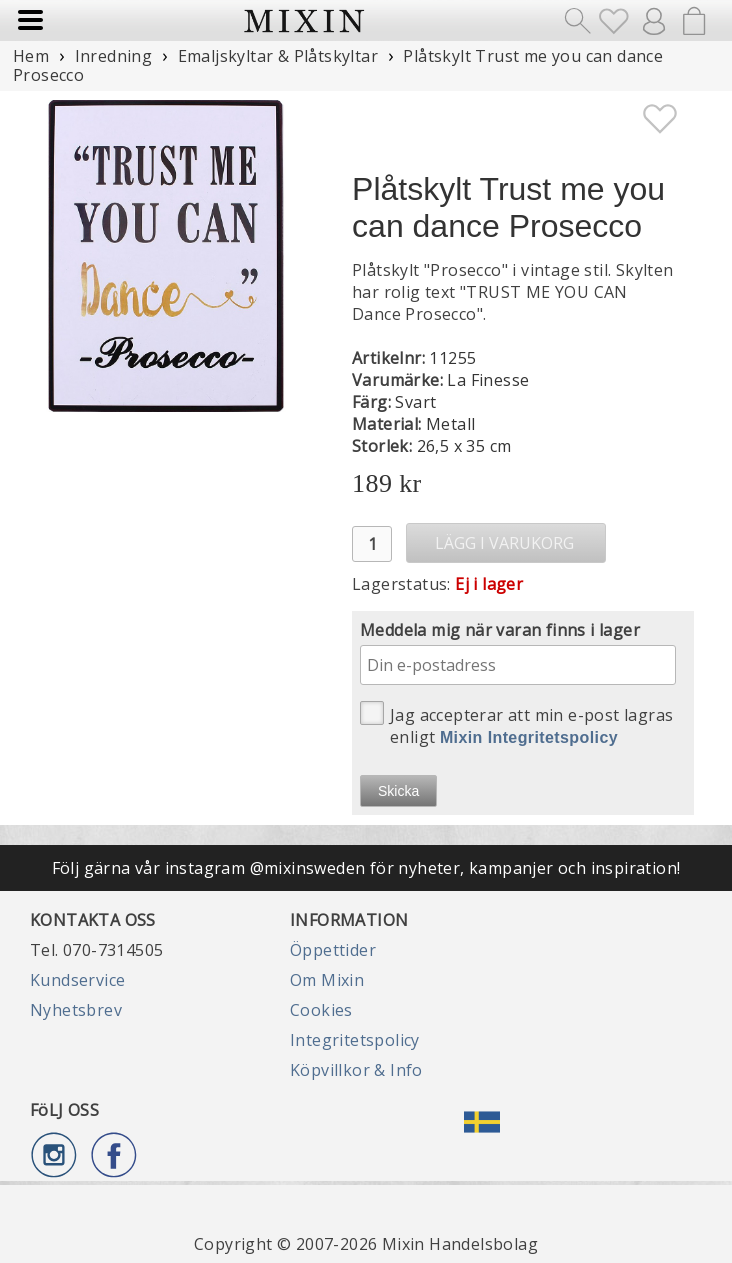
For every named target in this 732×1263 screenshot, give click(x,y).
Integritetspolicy (355, 1040)
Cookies (321, 1010)
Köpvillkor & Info (356, 1070)
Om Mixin (327, 980)
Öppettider (333, 950)
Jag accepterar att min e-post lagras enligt (516, 724)
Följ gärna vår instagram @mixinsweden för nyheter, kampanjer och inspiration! (366, 868)
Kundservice (77, 980)
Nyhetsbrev (76, 1010)
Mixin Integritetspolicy (529, 737)
